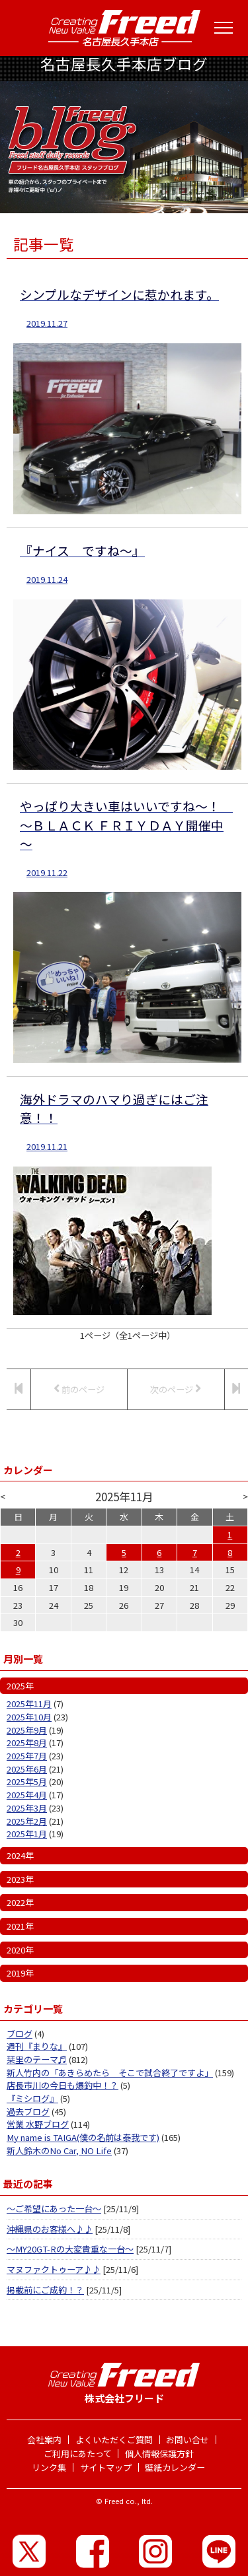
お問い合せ (187, 2439)
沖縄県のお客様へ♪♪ (50, 2229)
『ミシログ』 (32, 2098)
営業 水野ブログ (38, 2124)
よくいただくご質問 (114, 2439)
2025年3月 (27, 1808)
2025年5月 (27, 1781)
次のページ (175, 1389)
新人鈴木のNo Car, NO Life (59, 2150)
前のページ (79, 1389)
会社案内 (44, 2439)
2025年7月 (27, 1755)
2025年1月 (27, 1833)
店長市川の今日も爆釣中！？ (62, 2085)
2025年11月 (29, 1703)
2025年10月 (29, 1717)
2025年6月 (27, 1769)
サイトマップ (106, 2467)
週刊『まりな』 (37, 2046)
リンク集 (49, 2467)
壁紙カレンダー (175, 2467)
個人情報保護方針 (159, 2453)
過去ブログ (28, 2111)
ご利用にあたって (78, 2453)
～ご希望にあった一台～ (54, 2208)
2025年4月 (27, 1794)
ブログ (19, 2033)
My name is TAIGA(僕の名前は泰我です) (83, 2137)
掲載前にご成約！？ (45, 2290)
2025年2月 (27, 1821)
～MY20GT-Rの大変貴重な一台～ (70, 2249)
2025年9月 (27, 1730)
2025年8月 (27, 1742)
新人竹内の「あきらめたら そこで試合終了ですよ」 (110, 2072)
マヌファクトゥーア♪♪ (54, 2269)
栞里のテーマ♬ (37, 2059)
